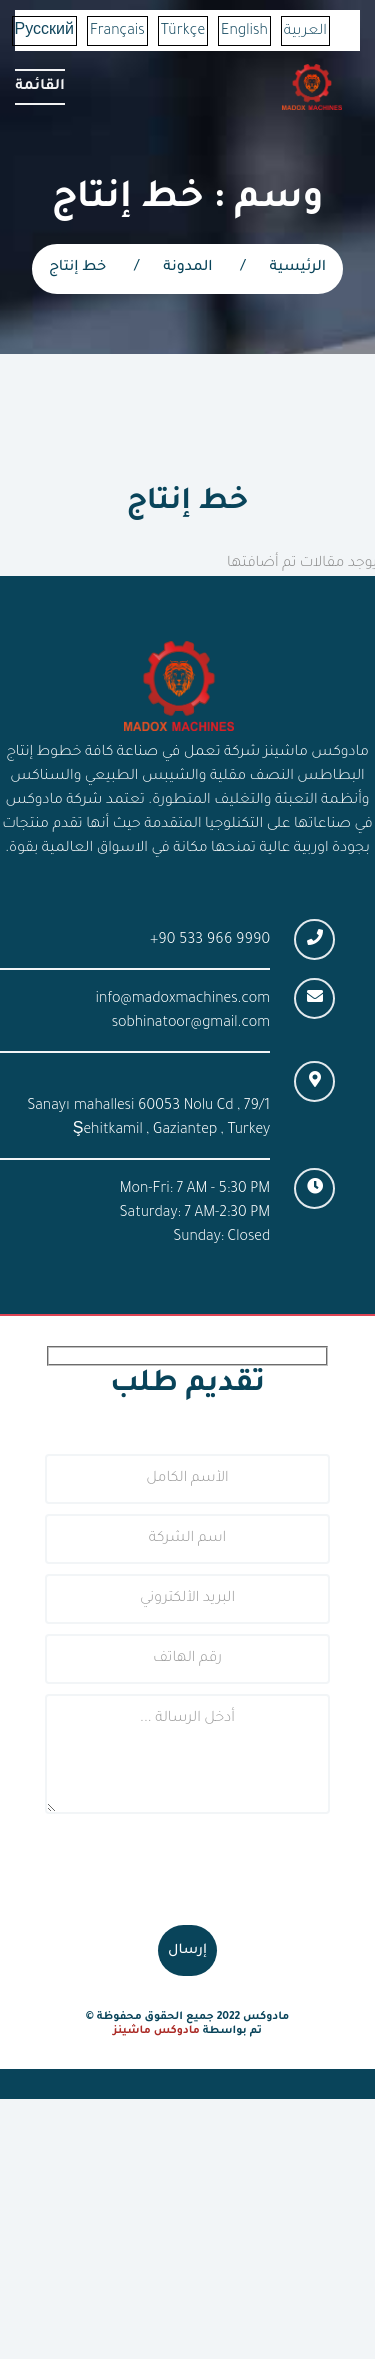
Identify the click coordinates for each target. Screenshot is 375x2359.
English (244, 32)
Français (117, 32)
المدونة (187, 268)
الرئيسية (298, 268)
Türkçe (183, 32)
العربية (305, 32)
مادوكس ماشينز (156, 2031)
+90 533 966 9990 (210, 941)
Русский (44, 32)
